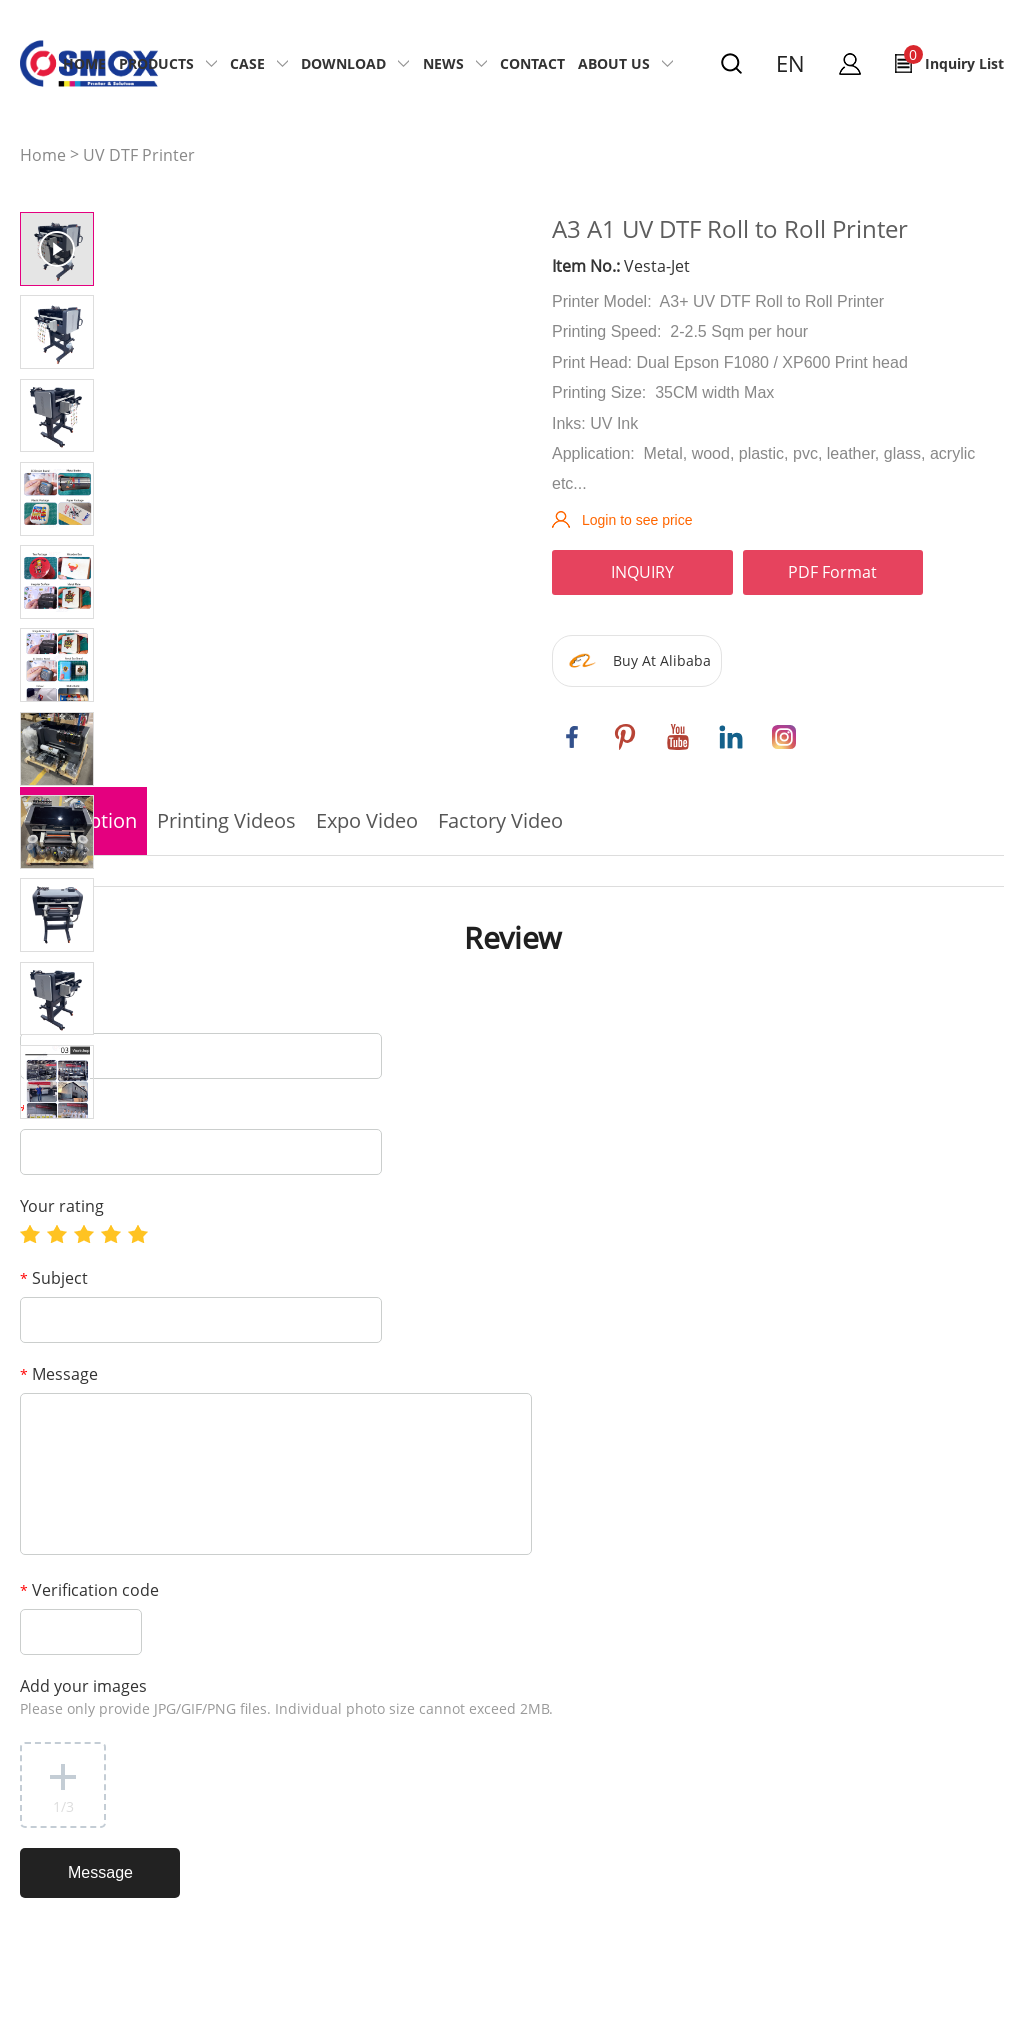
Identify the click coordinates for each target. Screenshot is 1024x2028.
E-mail (49, 1110)
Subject (54, 1278)
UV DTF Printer (139, 155)
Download (343, 63)
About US (614, 63)
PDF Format (832, 572)
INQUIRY (642, 572)
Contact (532, 63)
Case (247, 63)
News (443, 63)
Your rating (62, 1206)
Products (156, 63)
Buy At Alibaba (662, 660)
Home (84, 63)
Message (59, 1374)
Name (48, 1014)
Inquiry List (954, 59)
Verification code (89, 1590)
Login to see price (637, 520)
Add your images (286, 1696)
